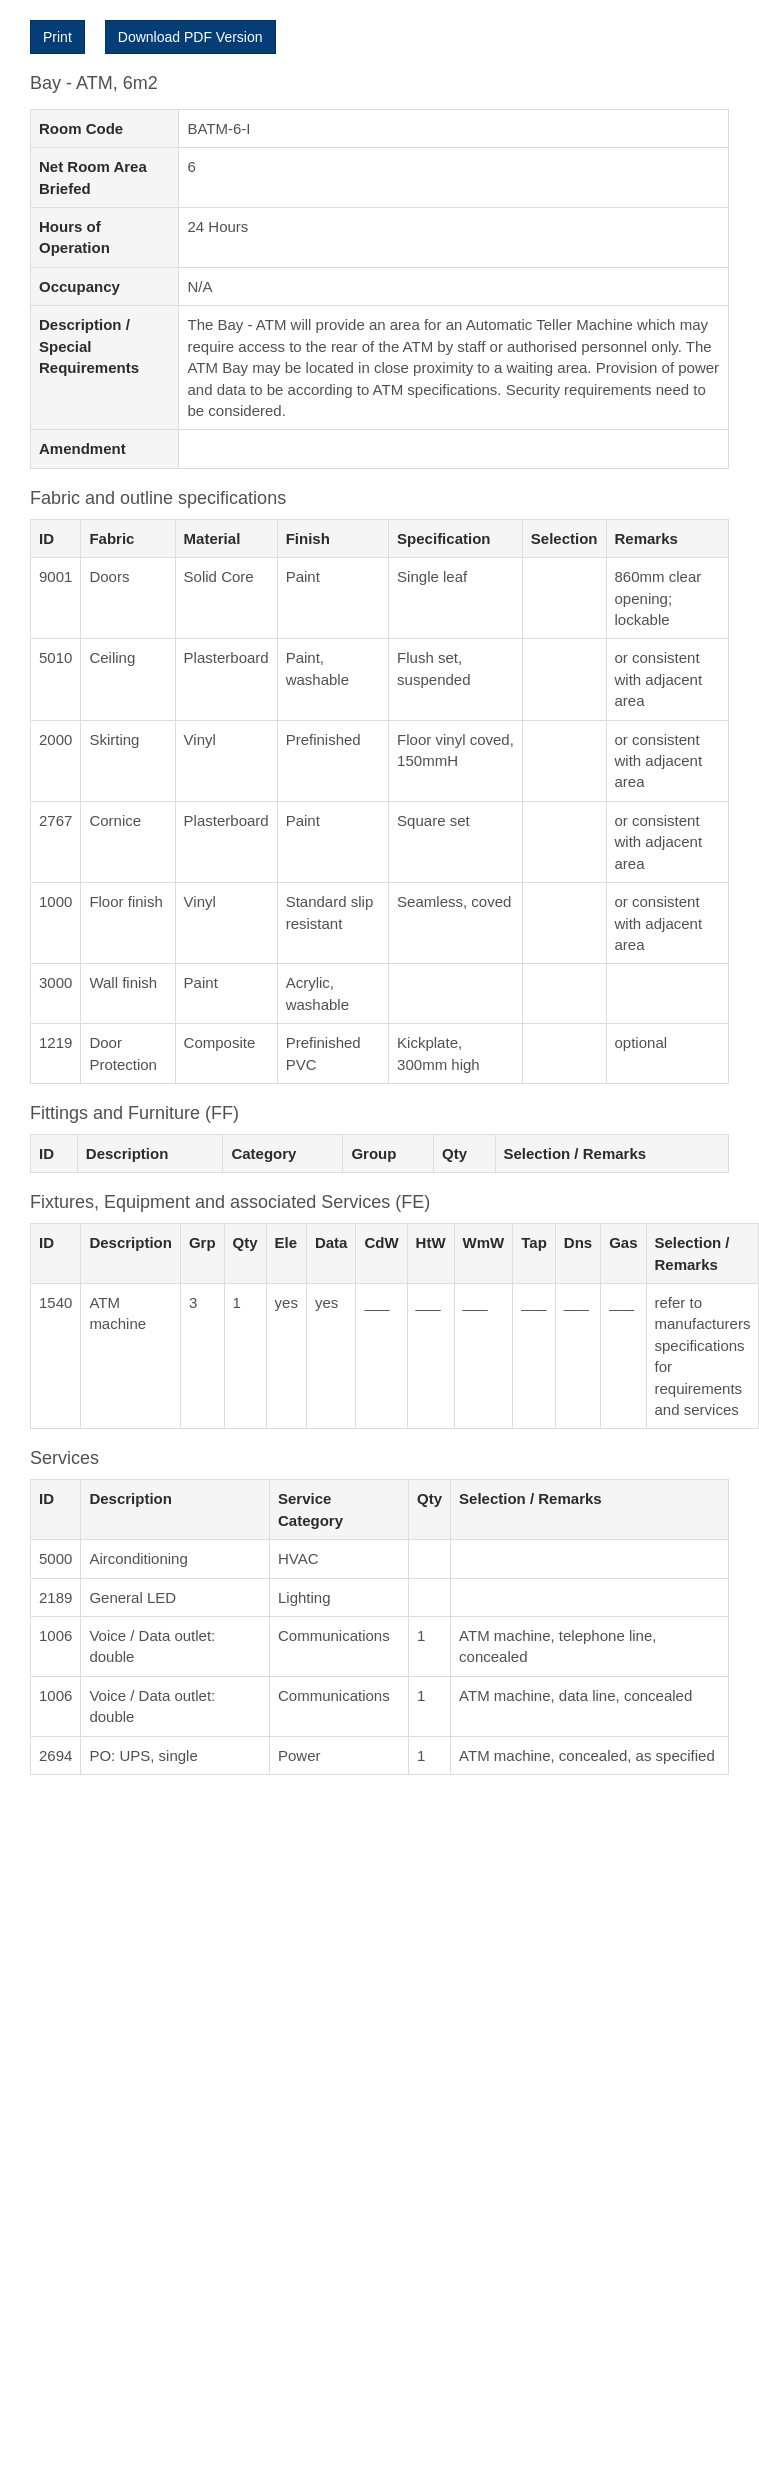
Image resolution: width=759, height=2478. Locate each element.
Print (57, 37)
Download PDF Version (190, 37)
